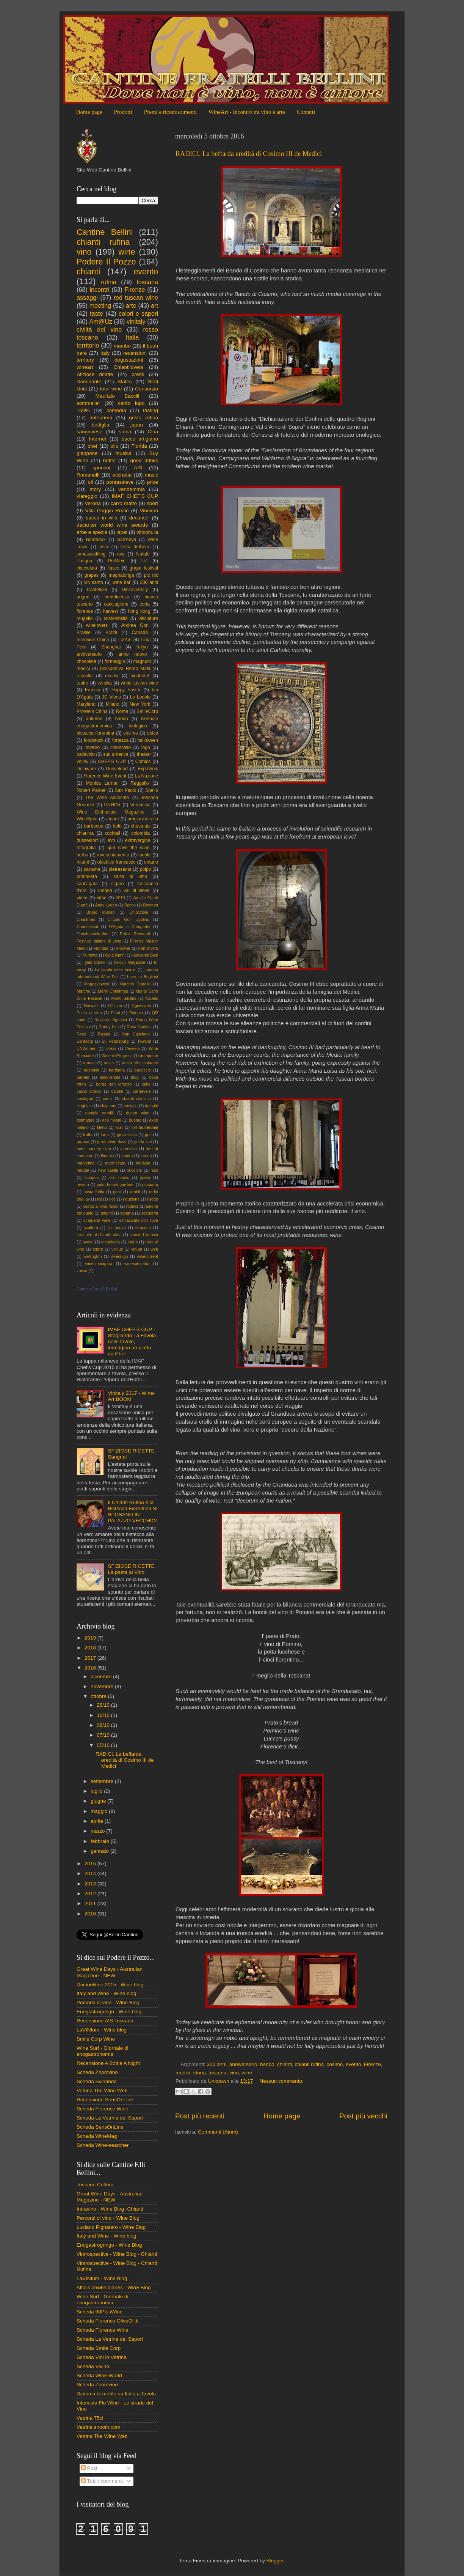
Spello (151, 790)
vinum (136, 1249)
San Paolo (125, 790)
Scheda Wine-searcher (103, 2145)
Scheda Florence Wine (103, 2109)
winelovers (97, 625)
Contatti (306, 112)
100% (83, 410)
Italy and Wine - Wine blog (106, 1993)
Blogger (275, 2560)
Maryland (86, 704)
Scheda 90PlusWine (100, 2312)
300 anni (217, 2064)
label (121, 532)
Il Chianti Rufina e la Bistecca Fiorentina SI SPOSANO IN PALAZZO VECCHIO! (132, 1512)
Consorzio (146, 389)
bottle (109, 460)
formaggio (115, 661)
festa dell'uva (135, 546)
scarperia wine (97, 1220)
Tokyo (142, 647)
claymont (108, 1105)
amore (112, 818)
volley (82, 761)
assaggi (87, 297)
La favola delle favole (115, 969)
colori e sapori (138, 313)
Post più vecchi (363, 2116)
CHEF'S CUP (112, 761)
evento (353, 2064)
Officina (115, 1005)
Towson (144, 1041)
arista (109, 1063)
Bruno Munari (100, 912)
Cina (152, 431)
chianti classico (136, 1098)
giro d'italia (126, 1134)
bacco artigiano (140, 439)
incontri (99, 289)
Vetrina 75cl (90, 2418)
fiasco (113, 568)
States (125, 381)
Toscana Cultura (95, 2184)
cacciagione (116, 604)
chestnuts (140, 826)
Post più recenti (199, 2116)
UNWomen (87, 1048)
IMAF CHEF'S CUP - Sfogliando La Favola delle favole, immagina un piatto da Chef (132, 1342)
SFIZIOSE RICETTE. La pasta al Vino (132, 1569)
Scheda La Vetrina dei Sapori (110, 2118)
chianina (85, 833)
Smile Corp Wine (96, 2039)
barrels (83, 1077)
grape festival (144, 568)
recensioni (135, 353)
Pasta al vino (89, 1012)
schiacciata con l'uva (138, 1220)
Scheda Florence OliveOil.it (108, 2321)
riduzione (131, 1199)
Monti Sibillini (123, 998)
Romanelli (88, 475)
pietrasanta (120, 869)
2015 (91, 1863)
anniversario (243, 2064)
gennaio (100, 1851)
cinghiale (85, 1105)
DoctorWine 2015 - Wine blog (110, 1984)
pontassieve (119, 482)
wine (246, 2073)
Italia (132, 337)
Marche (83, 991)
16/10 (104, 1715)
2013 (91, 1884)
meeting (100, 305)
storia (199, 2073)
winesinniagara (98, 1263)
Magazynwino (96, 984)
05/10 (104, 1745)
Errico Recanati (135, 934)
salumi (107, 1213)
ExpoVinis (148, 768)
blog (134, 1077)
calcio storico (89, 1091)
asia (104, 546)
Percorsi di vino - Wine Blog (108, 2002)
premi (138, 374)
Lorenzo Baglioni (142, 976)
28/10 (104, 1705)
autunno (94, 718)
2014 (91, 1873)
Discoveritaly (135, 589)
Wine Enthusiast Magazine (110, 812)
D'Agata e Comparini (129, 926)
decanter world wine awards (112, 525)
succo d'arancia (144, 1234)
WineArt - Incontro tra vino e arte (246, 112)
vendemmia (131, 489)
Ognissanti (141, 1005)
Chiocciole (138, 912)
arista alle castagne (140, 1063)
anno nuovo (133, 654)
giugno (99, 1801)
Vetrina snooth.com (99, 2427)
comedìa (116, 410)
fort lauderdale (145, 1127)
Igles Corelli (94, 962)
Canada (140, 632)
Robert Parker (91, 790)
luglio (97, 1791)
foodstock (93, 740)
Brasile (84, 632)
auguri (83, 597)
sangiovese (89, 431)
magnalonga (121, 575)
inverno (92, 747)
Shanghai (111, 647)
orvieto (83, 1184)
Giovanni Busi (145, 955)
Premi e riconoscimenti (170, 112)
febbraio (101, 1841)
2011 (91, 1903)
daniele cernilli (99, 1113)
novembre (103, 1686)
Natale (142, 554)
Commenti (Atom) (218, 2132)
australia (91, 1070)
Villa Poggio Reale (107, 510)
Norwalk (91, 1005)
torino (132, 1242)
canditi (117, 1091)
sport (152, 503)
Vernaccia (140, 804)
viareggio (87, 496)
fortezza (120, 740)
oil (90, 482)
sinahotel (140, 675)
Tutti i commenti (102, 2481)
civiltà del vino (99, 329)
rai (99, 1199)
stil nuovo (117, 1227)
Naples (151, 998)
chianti (284, 2064)
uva (121, 554)
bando (267, 2064)
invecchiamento (113, 855)
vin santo (93, 582)
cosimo (335, 2064)
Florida (139, 446)
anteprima (100, 417)
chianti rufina (309, 2064)
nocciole (134, 1170)
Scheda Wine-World (99, 2375)
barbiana (117, 1070)
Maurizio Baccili (118, 396)
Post (89, 2468)
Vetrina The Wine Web (102, 2090)
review (111, 675)
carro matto (124, 503)
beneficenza (117, 597)
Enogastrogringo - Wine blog (109, 2011)
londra (127, 1155)
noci (154, 1170)
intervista (129, 1148)
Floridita (101, 948)
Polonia (136, 1012)
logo (145, 747)
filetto (102, 1127)
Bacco (130, 905)
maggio (100, 1811)
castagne (85, 1098)
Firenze (372, 2064)
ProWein (116, 560)
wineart (85, 367)
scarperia (149, 1213)
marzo (98, 1831)
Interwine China (93, 639)
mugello (85, 618)
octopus (91, 1177)
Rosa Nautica (139, 1026)
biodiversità (110, 1077)
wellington (93, 1256)
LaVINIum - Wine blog (102, 2030)
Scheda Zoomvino (97, 2072)
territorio (88, 345)
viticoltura (147, 532)
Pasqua (84, 560)
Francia (92, 689)
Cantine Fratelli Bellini (97, 1289)
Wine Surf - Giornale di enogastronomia (103, 2051)
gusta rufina (143, 417)
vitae (102, 897)
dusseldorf (87, 840)
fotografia (86, 847)
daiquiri (151, 1105)
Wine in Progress (116, 1055)
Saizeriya (126, 539)
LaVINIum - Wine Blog (102, 2278)
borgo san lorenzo (114, 1084)
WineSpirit (87, 818)
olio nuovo (119, 1177)
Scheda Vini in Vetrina (102, 2357)
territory (85, 360)
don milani (111, 1120)
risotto (152, 1199)
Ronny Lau (109, 1026)
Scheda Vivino (93, 2366)
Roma (122, 711)
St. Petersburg (115, 1041)
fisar (119, 1127)
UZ (144, 560)
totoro (97, 1249)
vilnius (117, 1249)
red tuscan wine (136, 297)
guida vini (143, 1141)
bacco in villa (102, 518)
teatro (82, 683)
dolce (152, 733)
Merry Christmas (113, 991)
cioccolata (87, 568)
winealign (119, 1256)
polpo (145, 869)
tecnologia (110, 1242)
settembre (103, 1781)
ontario (151, 862)
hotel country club (94, 1148)
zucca (82, 1270)
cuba (144, 604)
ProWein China (92, 711)
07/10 (104, 1735)
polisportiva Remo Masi (125, 668)
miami (83, 862)
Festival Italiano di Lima (99, 941)
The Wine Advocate (107, 797)
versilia (104, 683)
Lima (145, 639)
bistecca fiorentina (95, 733)
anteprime (149, 1055)
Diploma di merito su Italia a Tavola (116, 2394)
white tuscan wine (139, 683)
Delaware (86, 768)
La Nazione (146, 776)
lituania (107, 1155)
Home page (89, 112)
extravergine (137, 840)
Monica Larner (102, 783)
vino (234, 2073)
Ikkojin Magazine (129, 962)
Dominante (89, 381)
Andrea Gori (135, 625)
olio (114, 446)
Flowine (123, 948)
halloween (147, 740)
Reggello (140, 783)
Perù (81, 647)
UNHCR (112, 804)
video (82, 897)
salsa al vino (130, 876)
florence (85, 611)
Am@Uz (100, 321)
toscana (217, 2073)
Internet (97, 439)
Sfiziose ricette (95, 374)
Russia (104, 1034)
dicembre (102, 1676)
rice (112, 1199)
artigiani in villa (143, 818)
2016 (91, 1668)
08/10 (104, 1725)
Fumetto (90, 955)
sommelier (88, 403)
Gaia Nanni (115, 955)
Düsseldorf (117, 768)
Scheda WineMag (97, 2136)
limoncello (120, 747)
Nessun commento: (281, 2081)
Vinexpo (149, 510)
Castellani (97, 589)
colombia (140, 833)
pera (117, 1192)
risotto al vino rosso (101, 1206)
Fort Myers (148, 948)
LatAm (125, 639)
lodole (144, 855)
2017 (91, 1658)
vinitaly (136, 321)
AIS (138, 468)
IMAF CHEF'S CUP (134, 496)
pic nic (151, 575)
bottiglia (101, 425)
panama (92, 869)
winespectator (137, 1263)
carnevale (142, 1091)
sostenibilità (115, 618)
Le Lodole (140, 697)
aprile (98, 1821)
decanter (139, 518)
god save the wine (128, 847)
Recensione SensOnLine (105, 2099)
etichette (122, 475)
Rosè (81, 1034)
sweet (88, 1242)
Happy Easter (126, 689)
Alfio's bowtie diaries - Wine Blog (113, 2287)
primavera (87, 876)
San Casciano (136, 1034)
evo (111, 840)
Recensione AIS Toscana (105, 2021)
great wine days (111, 1141)
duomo (135, 1120)
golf (148, 1134)
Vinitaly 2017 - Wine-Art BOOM (131, 1396)
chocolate (86, 661)
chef (92, 446)
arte (131, 305)
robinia (132, 1206)
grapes (92, 575)
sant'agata (87, 883)
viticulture (148, 618)
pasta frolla (93, 1192)
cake (146, 1084)
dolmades (85, 1120)
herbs (82, 855)
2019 (120, 897)
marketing (85, 1163)
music (151, 475)
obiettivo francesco (116, 862)
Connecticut (87, 926)
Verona (93, 503)
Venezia (132, 1048)
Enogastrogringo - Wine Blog (109, 2245)
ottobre (99, 1696)
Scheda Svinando (97, 2081)
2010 (91, 1914)
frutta (87, 1134)
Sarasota (85, 1041)
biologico (138, 726)
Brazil (111, 632)
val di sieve (137, 890)
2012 (91, 1893)
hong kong (139, 611)
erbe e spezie (92, 532)
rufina (108, 282)
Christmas (86, 919)
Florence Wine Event (104, 776)
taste (96, 313)
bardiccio (143, 1070)
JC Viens (111, 697)
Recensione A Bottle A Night (108, 2063)
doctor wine (137, 1113)
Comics (142, 761)
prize (152, 482)
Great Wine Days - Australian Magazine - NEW (110, 1972)
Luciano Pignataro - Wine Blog (111, 2227)
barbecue (93, 826)
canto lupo (131, 403)
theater (144, 754)
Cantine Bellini (105, 232)
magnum (142, 661)
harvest (110, 611)
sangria (126, 1213)
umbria (105, 890)
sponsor (101, 468)
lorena (146, 1155)
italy (105, 353)
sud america (115, 754)
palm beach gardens (115, 1184)
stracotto (143, 1227)
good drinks (144, 460)
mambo (122, 346)
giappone (87, 453)
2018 (91, 1648)
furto (104, 1134)
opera (145, 1177)
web (154, 1249)
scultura (91, 1227)
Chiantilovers (128, 367)
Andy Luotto (106, 905)
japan (136, 425)
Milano (112, 704)
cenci (107, 1098)
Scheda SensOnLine (100, 2127)
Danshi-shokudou (92, 934)
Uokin (111, 1048)
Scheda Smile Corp (99, 2348)
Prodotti (123, 112)
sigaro (117, 883)
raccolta (85, 675)
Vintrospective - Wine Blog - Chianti (117, 2254)
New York (140, 704)
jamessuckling (91, 554)
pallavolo (86, 754)
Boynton (150, 905)
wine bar (121, 582)
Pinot (115, 1012)
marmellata (115, 1163)
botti (117, 826)
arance (89, 1063)
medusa (143, 1163)
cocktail (112, 833)
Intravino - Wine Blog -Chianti (110, 2209)
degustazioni (128, 360)
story (95, 489)
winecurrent (147, 1256)
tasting (150, 410)
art (154, 305)
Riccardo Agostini (110, 1019)
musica (123, 453)
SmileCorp (147, 711)
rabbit (135, 1192)
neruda (83, 1170)
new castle (108, 1170)
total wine (111, 389)
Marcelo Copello (134, 984)
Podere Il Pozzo (106, 261)
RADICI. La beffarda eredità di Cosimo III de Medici (249, 153)
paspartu (150, 1184)
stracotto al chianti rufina (99, 1234)
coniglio (131, 1105)
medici (183, 2073)
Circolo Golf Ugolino (128, 919)
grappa (83, 1141)
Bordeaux (96, 539)
